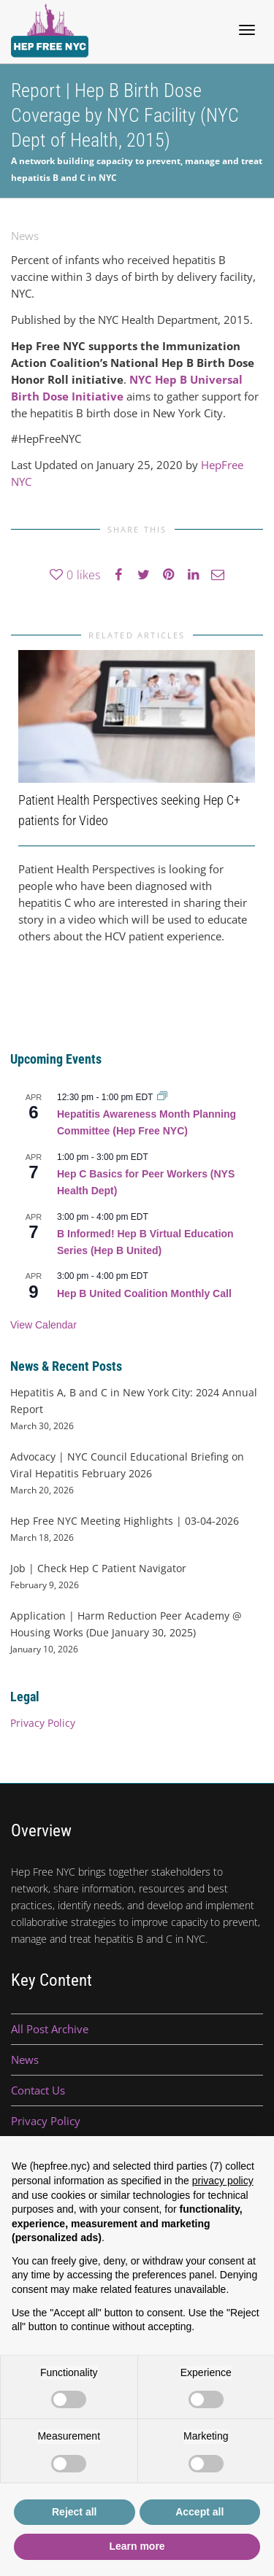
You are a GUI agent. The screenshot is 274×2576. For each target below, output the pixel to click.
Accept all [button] (199, 2512)
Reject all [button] (74, 2512)
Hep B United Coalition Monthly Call (144, 1293)
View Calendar (43, 1325)
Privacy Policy (42, 1723)
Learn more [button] (136, 2546)
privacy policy (223, 2180)
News (25, 235)
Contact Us (38, 2090)
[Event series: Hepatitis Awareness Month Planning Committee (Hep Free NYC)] (162, 1097)
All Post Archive (49, 2029)
